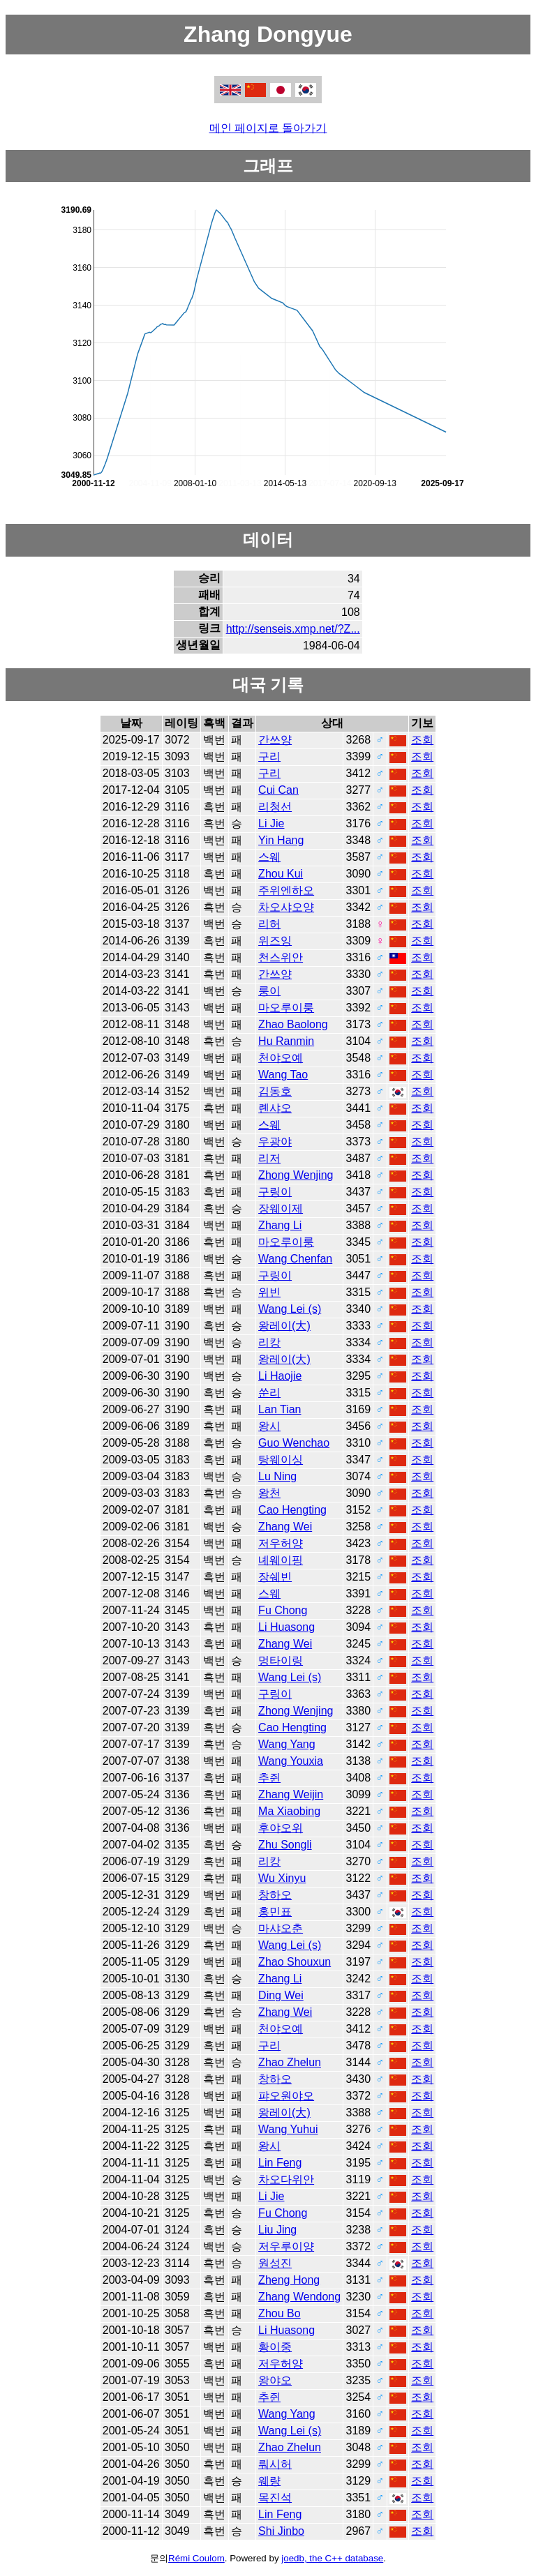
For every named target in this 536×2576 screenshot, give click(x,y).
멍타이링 (280, 1660)
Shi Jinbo (281, 2531)
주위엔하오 (286, 890)
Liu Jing (277, 2230)
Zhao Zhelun (289, 2062)
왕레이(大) (284, 1326)
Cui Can (278, 790)
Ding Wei (281, 1995)
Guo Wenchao (293, 1443)
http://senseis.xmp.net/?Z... (293, 629)
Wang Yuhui (288, 2129)
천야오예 (280, 1058)
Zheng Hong (289, 2280)
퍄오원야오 (286, 2096)
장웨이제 (280, 1208)
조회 (422, 740)
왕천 (269, 1493)
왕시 (269, 1426)
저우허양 (280, 1543)
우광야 (275, 1141)
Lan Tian (279, 1409)
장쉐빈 (275, 1577)
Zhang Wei (285, 1526)
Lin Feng (280, 2163)
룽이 (269, 991)
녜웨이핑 (280, 1560)
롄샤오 (275, 1108)
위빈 (269, 1292)
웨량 (269, 2481)
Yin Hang (281, 840)
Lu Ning (277, 1476)
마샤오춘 (280, 1928)
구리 (269, 756)
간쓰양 (275, 740)
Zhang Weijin (290, 1794)
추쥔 (269, 1778)
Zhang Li (280, 1225)
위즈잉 (275, 941)
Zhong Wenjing (295, 1175)
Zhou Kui (280, 874)
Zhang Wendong (299, 2297)
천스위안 (280, 957)
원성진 (275, 2263)
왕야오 (275, 2380)
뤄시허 (275, 2464)
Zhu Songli (285, 1845)
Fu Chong (282, 1610)
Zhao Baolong (293, 1024)
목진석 (275, 2497)
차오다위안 (286, 2179)
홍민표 (275, 1912)
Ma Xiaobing (289, 1811)
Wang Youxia (290, 1761)
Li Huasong (286, 1627)
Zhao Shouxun (294, 1962)
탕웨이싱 (280, 1460)
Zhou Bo (279, 2313)
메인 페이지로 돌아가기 (268, 128)
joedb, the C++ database (332, 2558)
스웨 (269, 857)
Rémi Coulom (196, 2558)
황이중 (275, 2347)
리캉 (269, 1342)
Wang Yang (286, 1744)
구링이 (275, 1192)
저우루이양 (286, 2246)
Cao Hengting (292, 1510)
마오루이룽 (286, 1008)
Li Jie (271, 823)
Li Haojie (280, 1376)
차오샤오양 (286, 907)
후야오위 (280, 1828)
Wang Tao (283, 1074)
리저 (269, 1158)
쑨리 (269, 1393)
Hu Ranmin (286, 1041)
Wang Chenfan (295, 1259)
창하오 (275, 1895)
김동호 (275, 1091)
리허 (269, 924)
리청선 (275, 807)
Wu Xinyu (282, 1878)
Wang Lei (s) (289, 1309)
